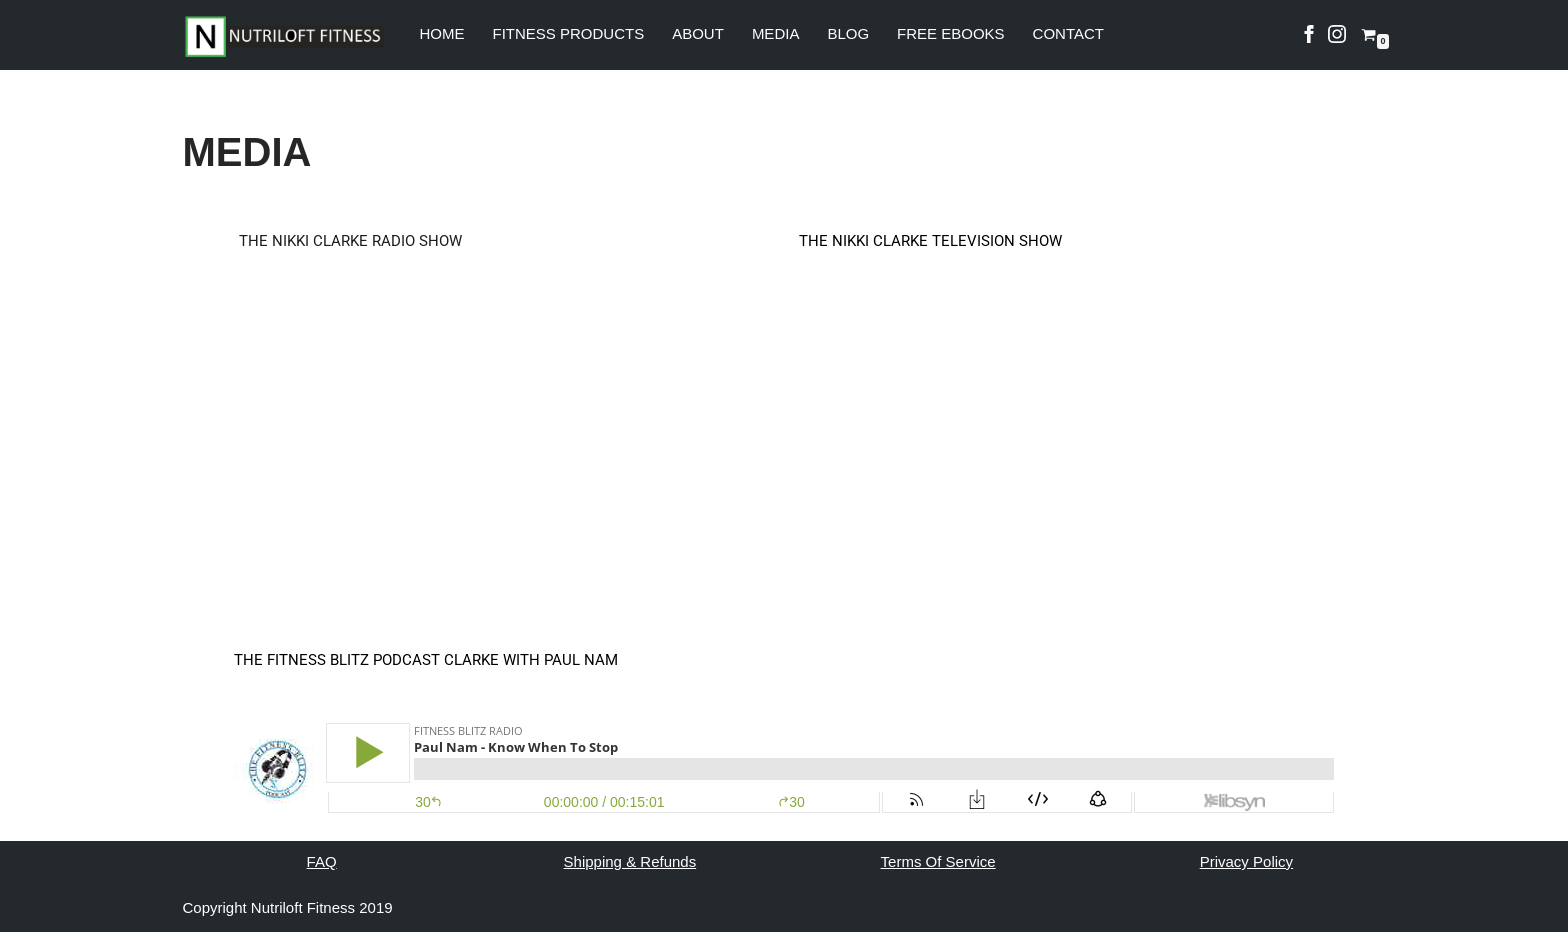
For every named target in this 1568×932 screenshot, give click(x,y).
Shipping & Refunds (630, 861)
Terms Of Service (938, 861)
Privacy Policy (1246, 861)
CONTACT (1068, 33)
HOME (442, 33)
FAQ (322, 861)
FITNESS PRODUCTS (569, 33)
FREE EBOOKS (951, 33)
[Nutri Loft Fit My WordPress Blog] (284, 36)
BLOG (848, 33)
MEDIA (776, 33)
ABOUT (698, 33)
